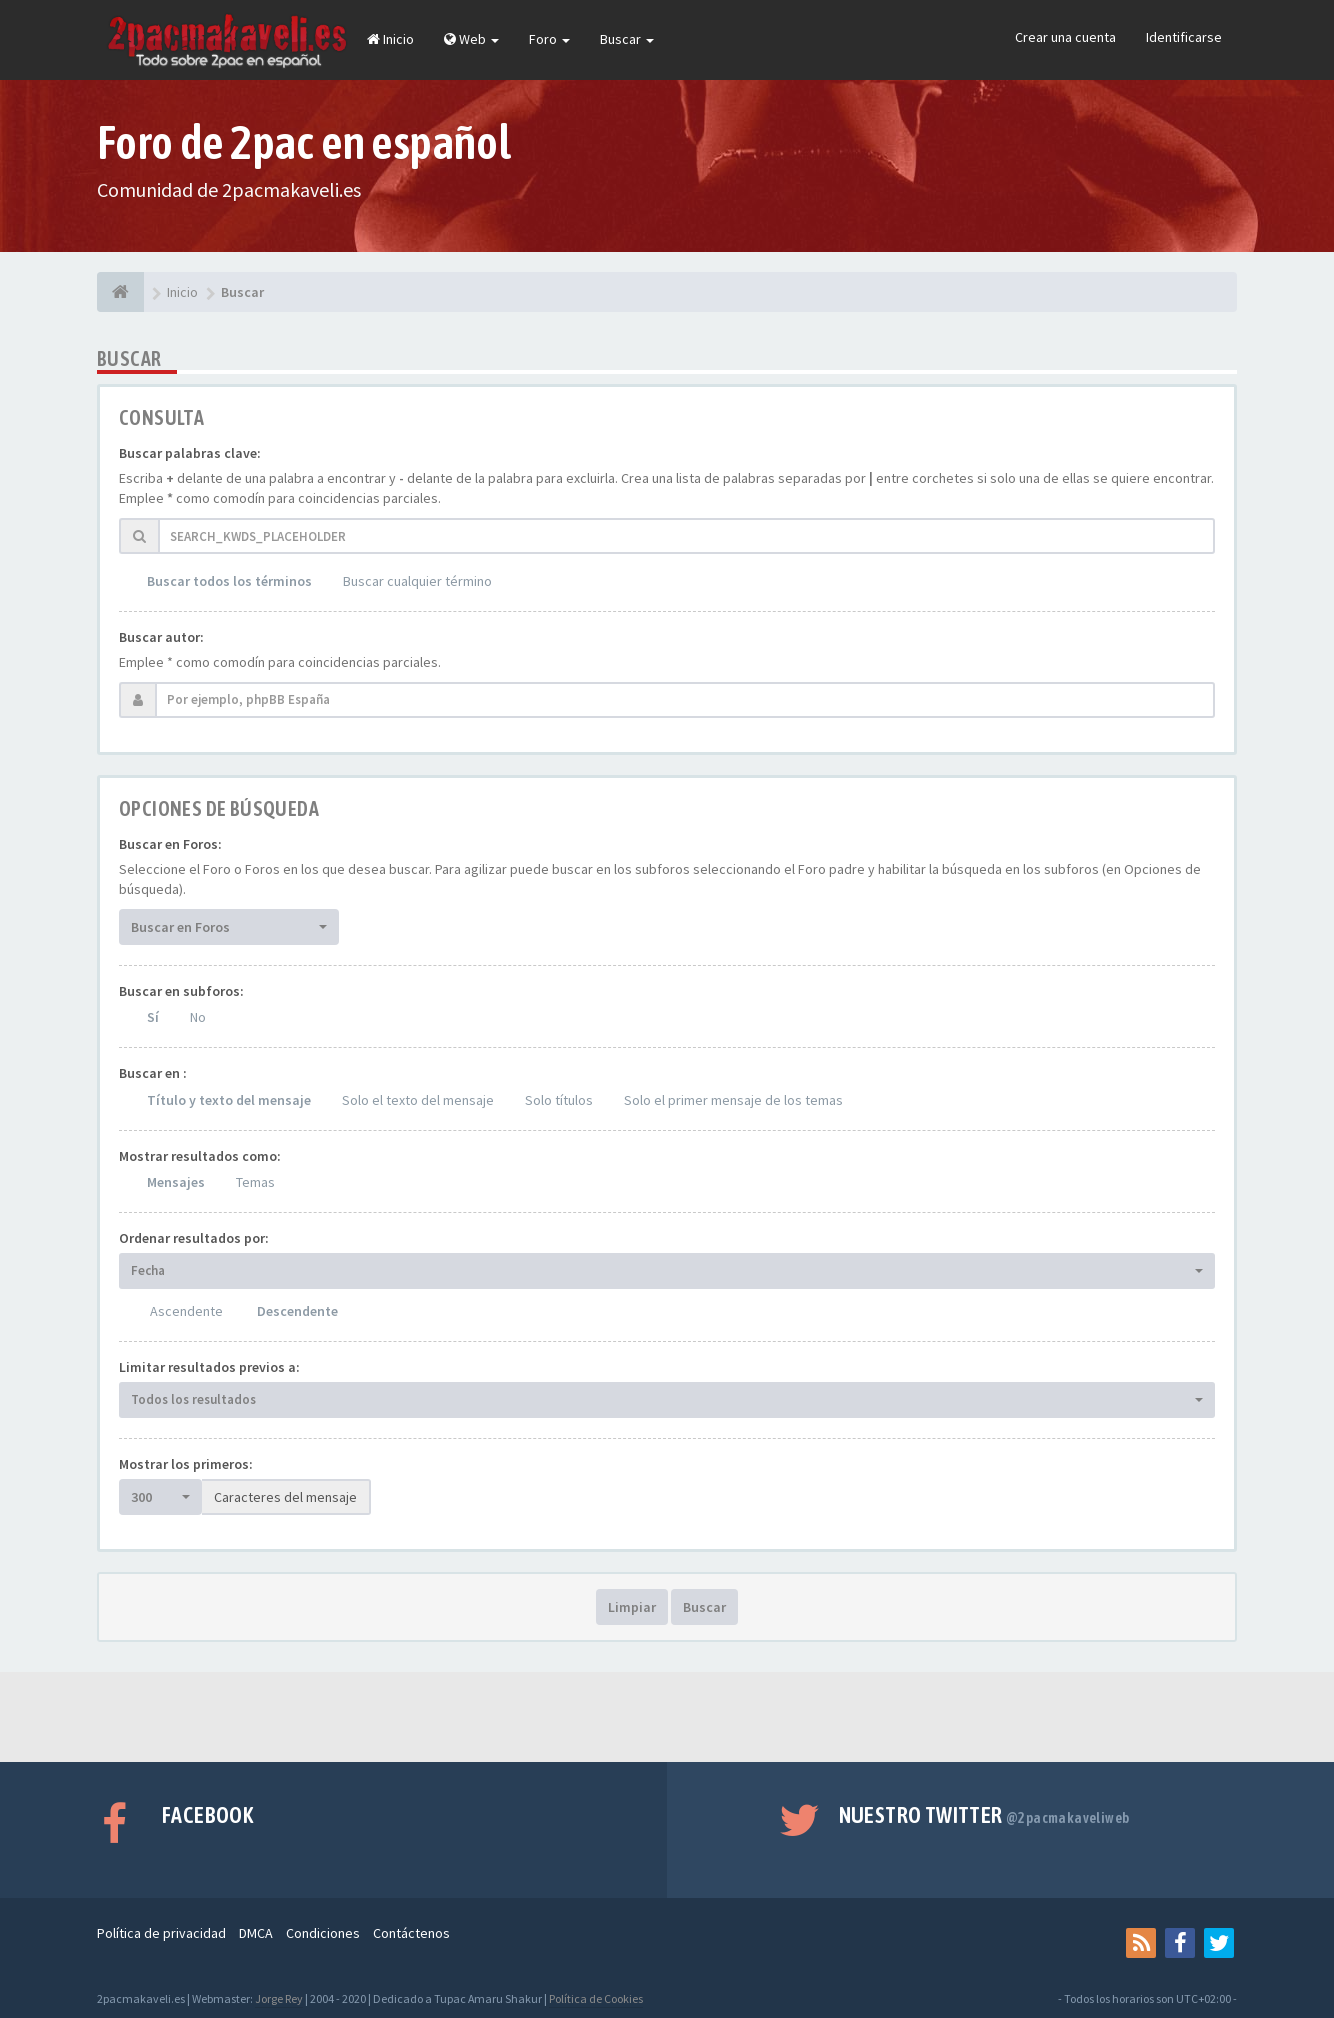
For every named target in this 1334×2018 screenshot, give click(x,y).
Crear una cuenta (1065, 37)
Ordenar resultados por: (194, 1238)
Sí (153, 1017)
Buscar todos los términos (229, 581)
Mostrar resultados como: (200, 1156)
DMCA (256, 1933)
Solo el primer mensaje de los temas (733, 1100)
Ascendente (186, 1311)
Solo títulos (559, 1100)
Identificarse (1184, 37)
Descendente (297, 1311)
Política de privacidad (161, 1933)
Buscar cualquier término (417, 581)
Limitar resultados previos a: (209, 1367)
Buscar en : (153, 1073)
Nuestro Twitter (984, 1815)
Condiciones (323, 1933)
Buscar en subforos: (181, 991)
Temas (255, 1182)
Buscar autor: (161, 637)
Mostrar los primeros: (186, 1464)
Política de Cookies (596, 1998)
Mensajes (176, 1182)
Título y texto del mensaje (229, 1100)
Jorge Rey (279, 1998)
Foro (549, 39)
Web (471, 39)
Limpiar (632, 1607)
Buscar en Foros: (170, 844)
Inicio (390, 39)
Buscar (627, 39)
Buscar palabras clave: (190, 453)
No (198, 1017)
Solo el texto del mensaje (418, 1100)
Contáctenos (411, 1933)
